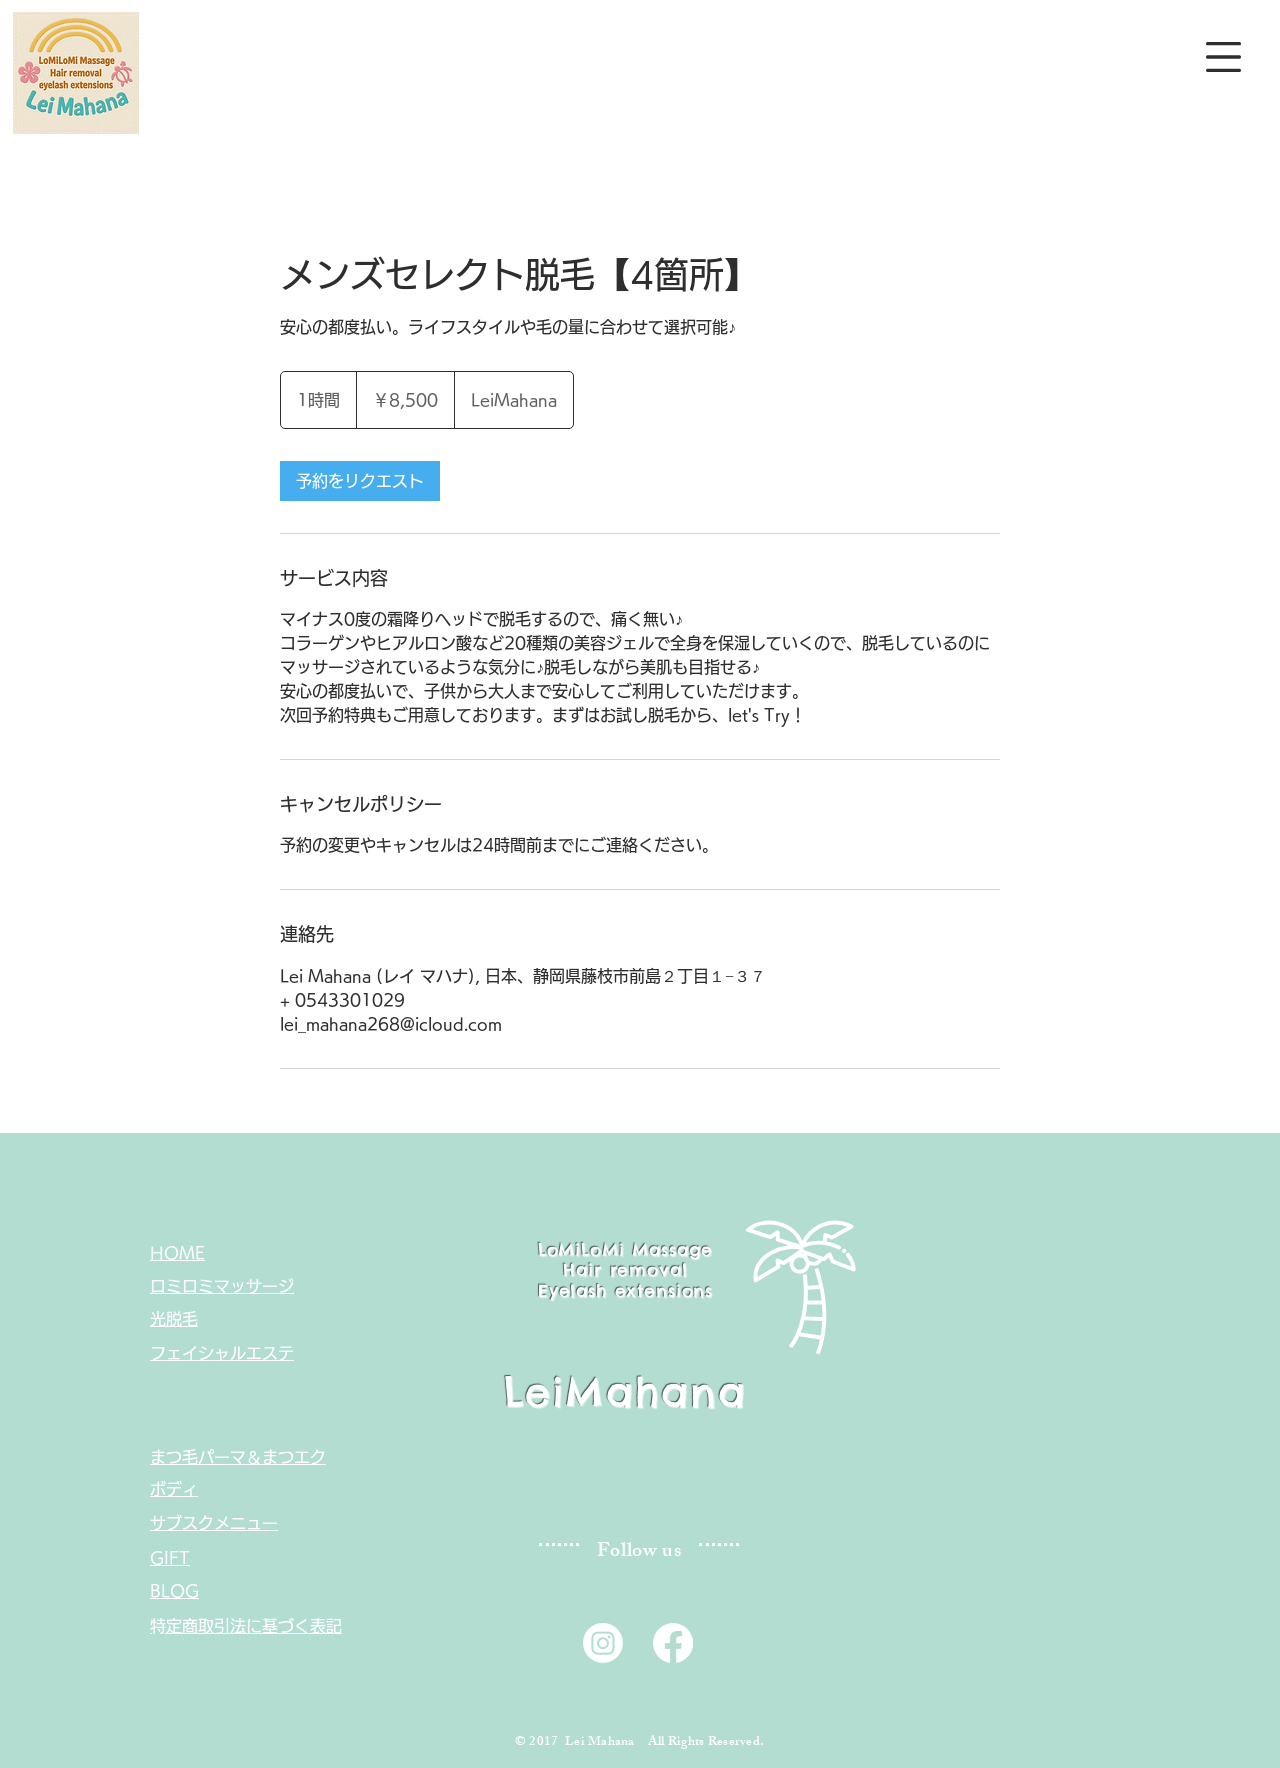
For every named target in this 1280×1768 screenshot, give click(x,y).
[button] (1223, 57)
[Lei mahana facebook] (673, 1643)
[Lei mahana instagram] (603, 1643)
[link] (360, 481)
